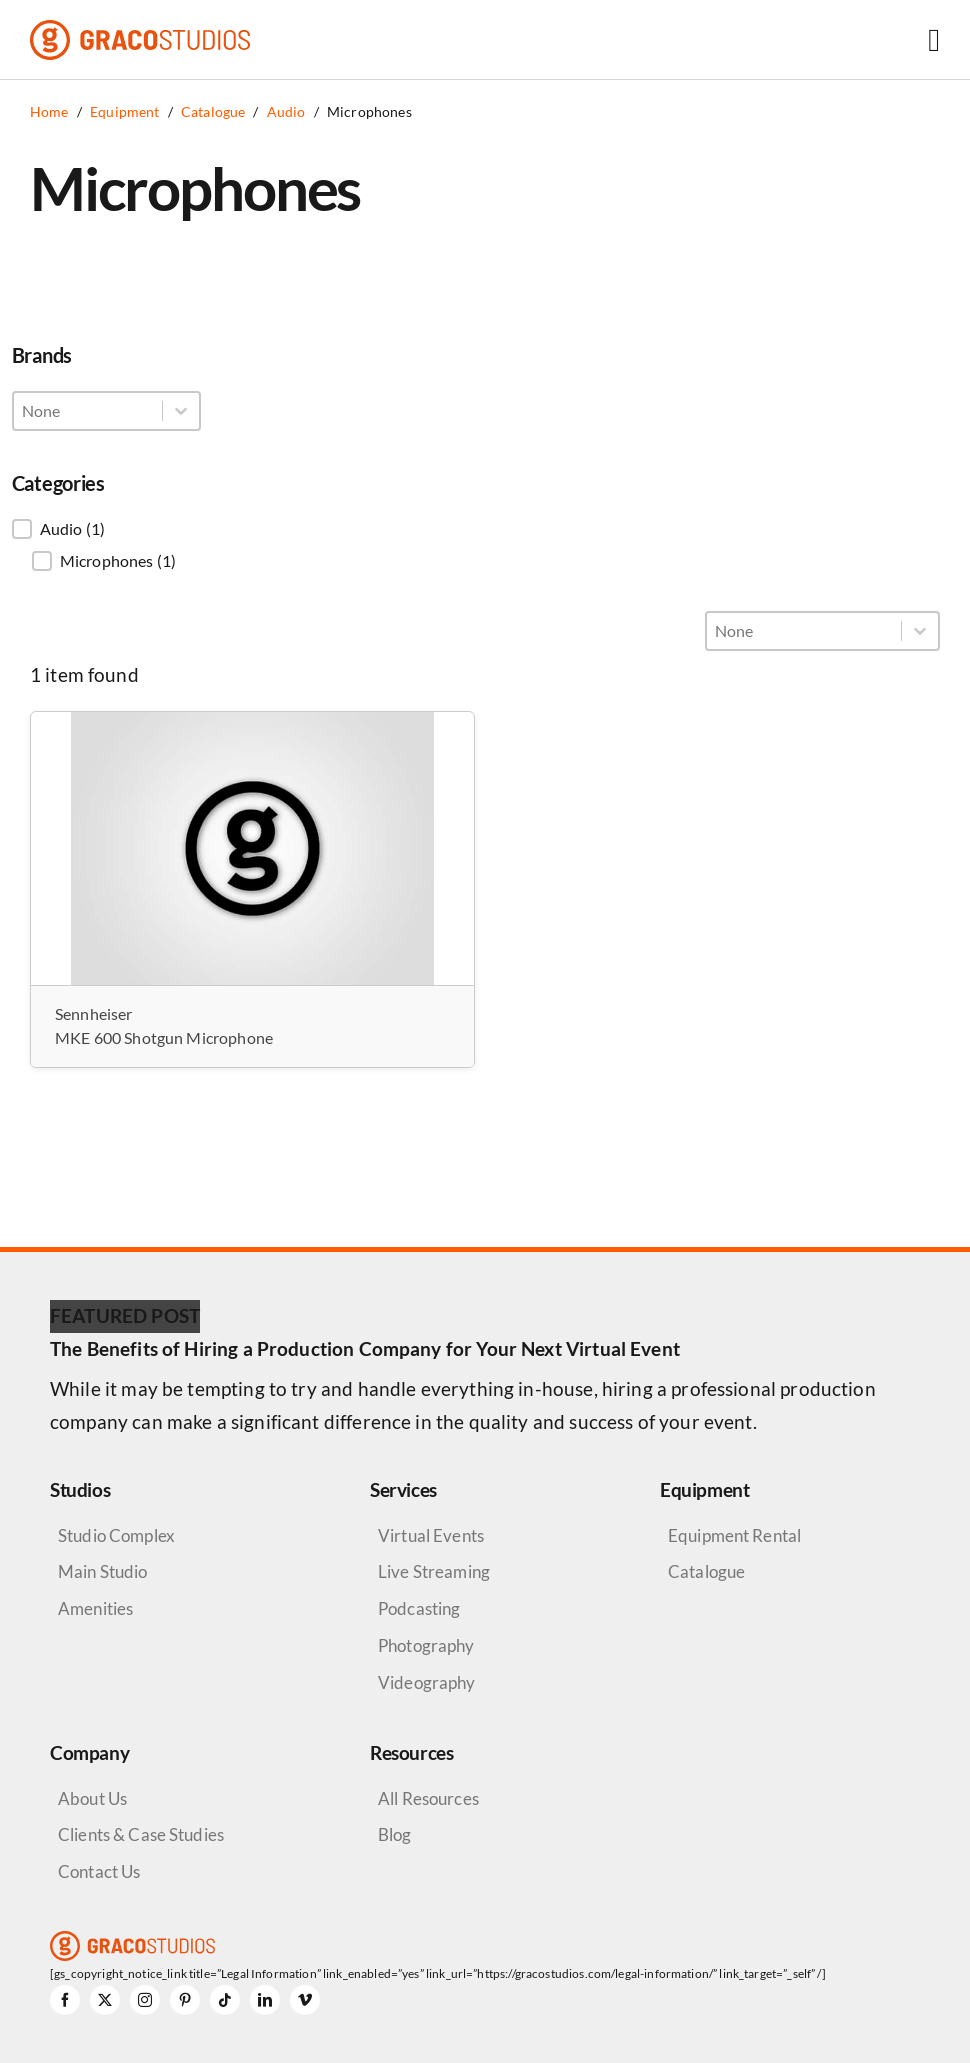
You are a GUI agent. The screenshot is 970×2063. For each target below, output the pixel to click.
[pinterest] (185, 2000)
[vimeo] (305, 2000)
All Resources (428, 1798)
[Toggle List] (181, 411)
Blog (395, 1834)
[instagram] (145, 2000)
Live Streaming (434, 1571)
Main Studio (103, 1571)
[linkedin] (265, 2000)
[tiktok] (225, 2000)
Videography (427, 1682)
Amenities (95, 1608)
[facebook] (65, 2000)
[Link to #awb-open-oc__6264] (934, 40)
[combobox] (88, 411)
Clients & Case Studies (141, 1834)
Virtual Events (431, 1535)
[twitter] (105, 2000)
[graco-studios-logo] (140, 29)
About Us (92, 1798)
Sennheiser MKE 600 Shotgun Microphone (164, 1025)
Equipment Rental (734, 1535)
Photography (426, 1645)
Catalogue (706, 1571)
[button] (106, 529)
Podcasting (419, 1608)
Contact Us (99, 1871)
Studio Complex (116, 1535)
